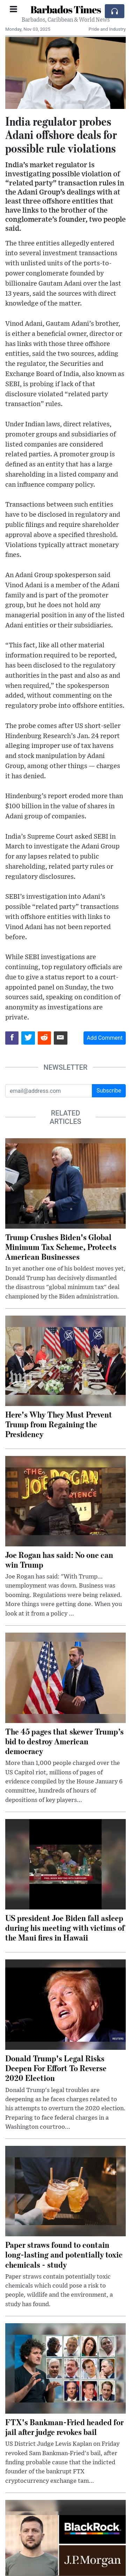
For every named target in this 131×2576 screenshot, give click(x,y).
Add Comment (105, 1038)
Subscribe (108, 1090)
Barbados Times (65, 9)
